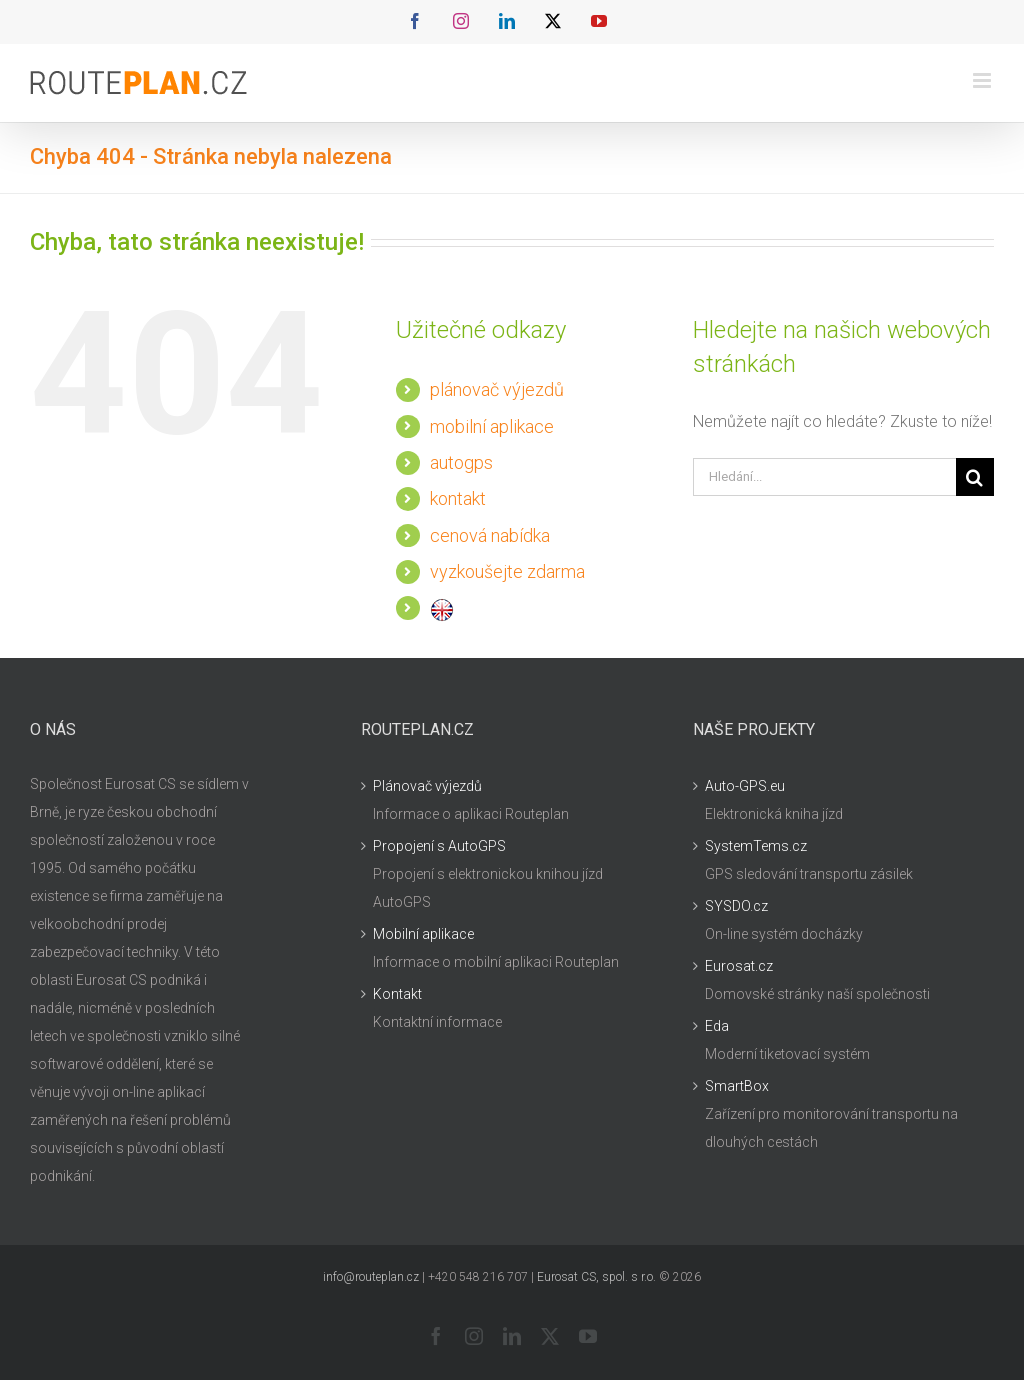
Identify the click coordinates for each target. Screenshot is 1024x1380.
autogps (461, 462)
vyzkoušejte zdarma (507, 571)
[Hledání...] (824, 477)
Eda (717, 1026)
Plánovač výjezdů (427, 786)
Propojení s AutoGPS (439, 846)
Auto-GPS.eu (745, 786)
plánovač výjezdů (497, 389)
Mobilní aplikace (423, 934)
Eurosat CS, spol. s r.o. (596, 1277)
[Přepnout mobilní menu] (983, 80)
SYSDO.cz (736, 906)
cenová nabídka (490, 535)
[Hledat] (975, 477)
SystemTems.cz (756, 846)
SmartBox (737, 1086)
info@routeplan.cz (371, 1277)
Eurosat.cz (739, 966)
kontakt (458, 498)
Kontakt (397, 994)
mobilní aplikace (492, 426)
